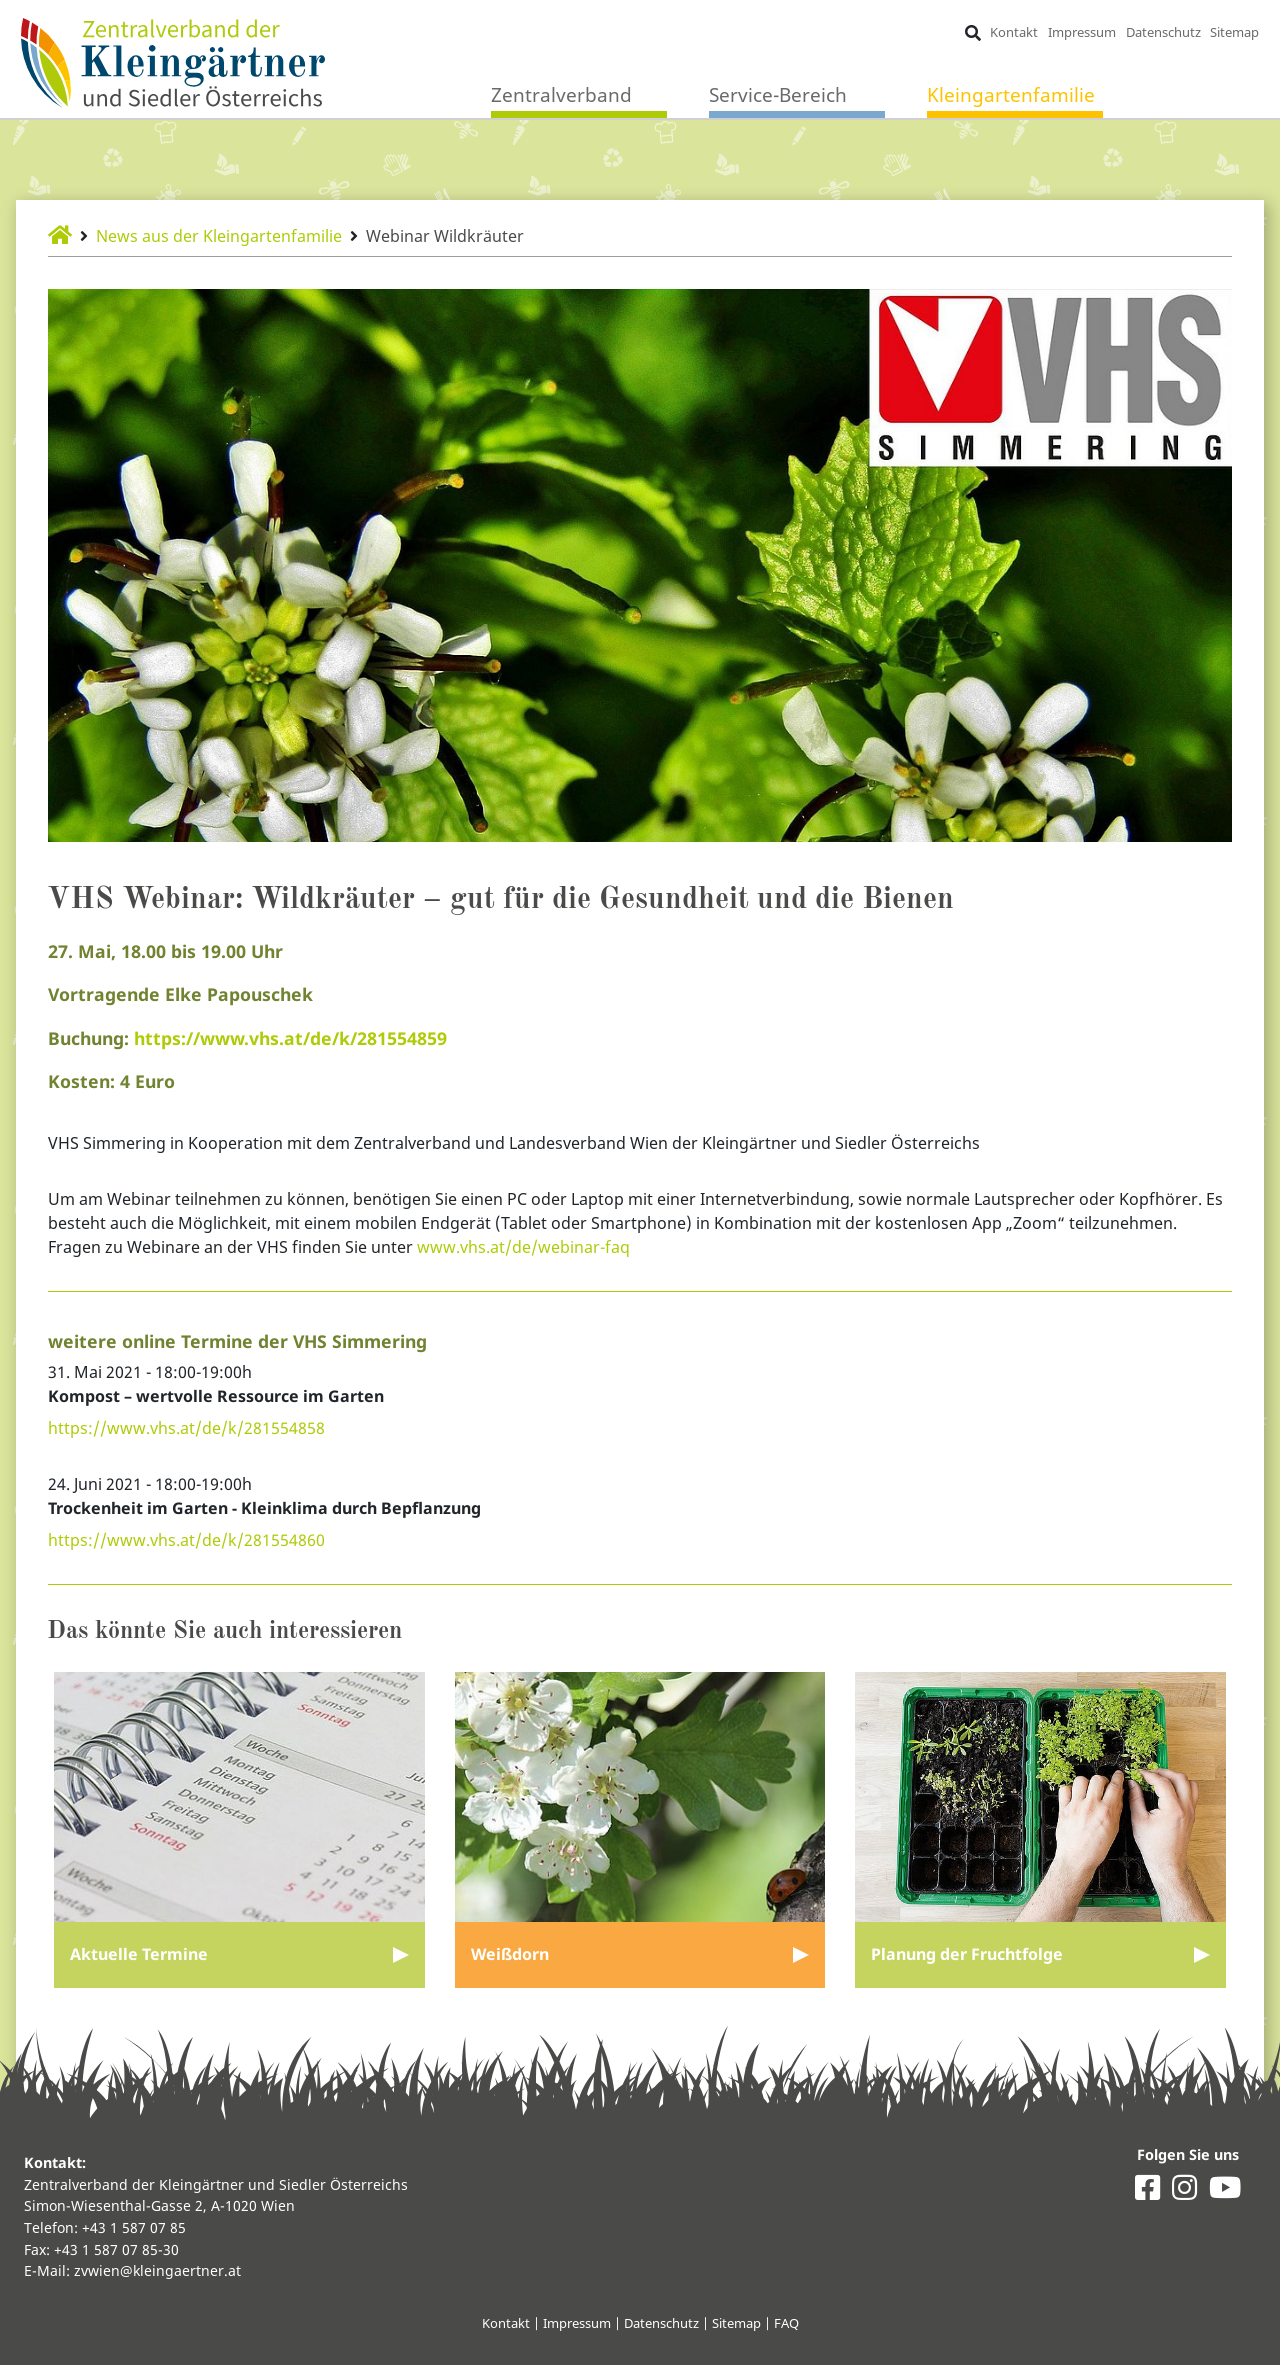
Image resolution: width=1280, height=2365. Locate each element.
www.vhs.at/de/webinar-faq (523, 1247)
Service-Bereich (778, 94)
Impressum (1082, 32)
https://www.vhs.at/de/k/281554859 (290, 1038)
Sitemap (1234, 32)
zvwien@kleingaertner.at (157, 2270)
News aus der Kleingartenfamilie (219, 236)
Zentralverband (561, 94)
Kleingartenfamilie (1011, 94)
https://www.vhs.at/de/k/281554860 (186, 1540)
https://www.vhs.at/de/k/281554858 (186, 1428)
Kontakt (1014, 32)
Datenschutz (1163, 32)
